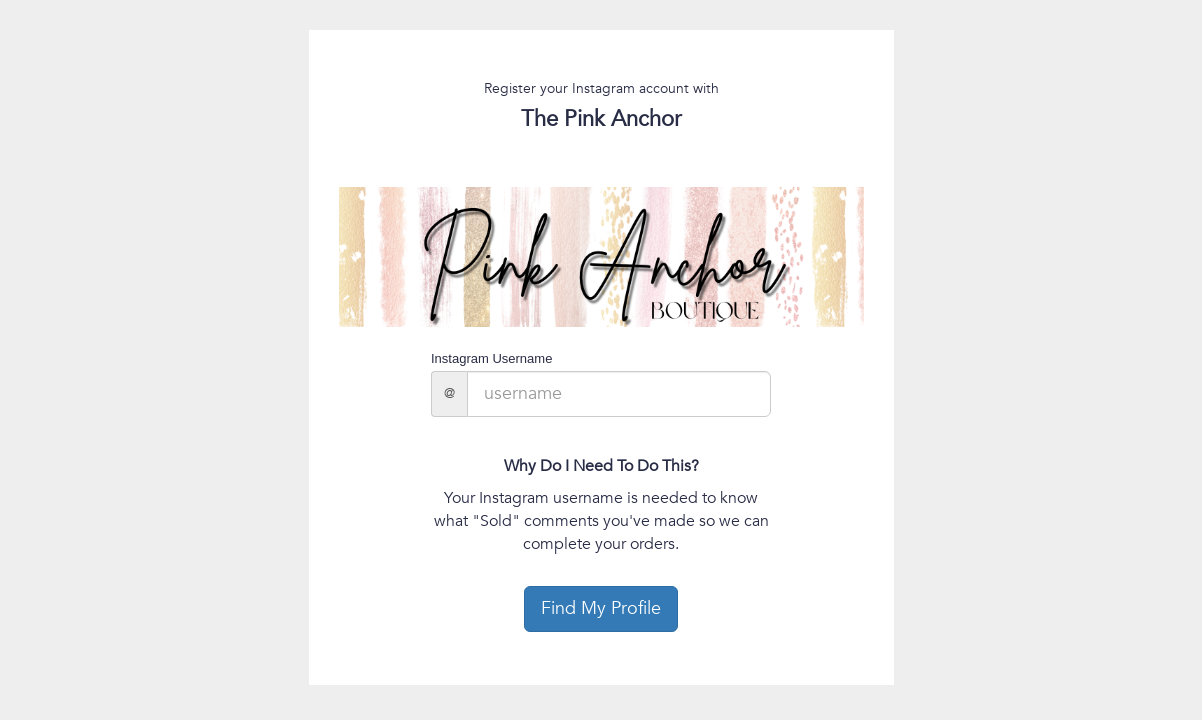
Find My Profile (601, 608)
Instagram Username (491, 358)
